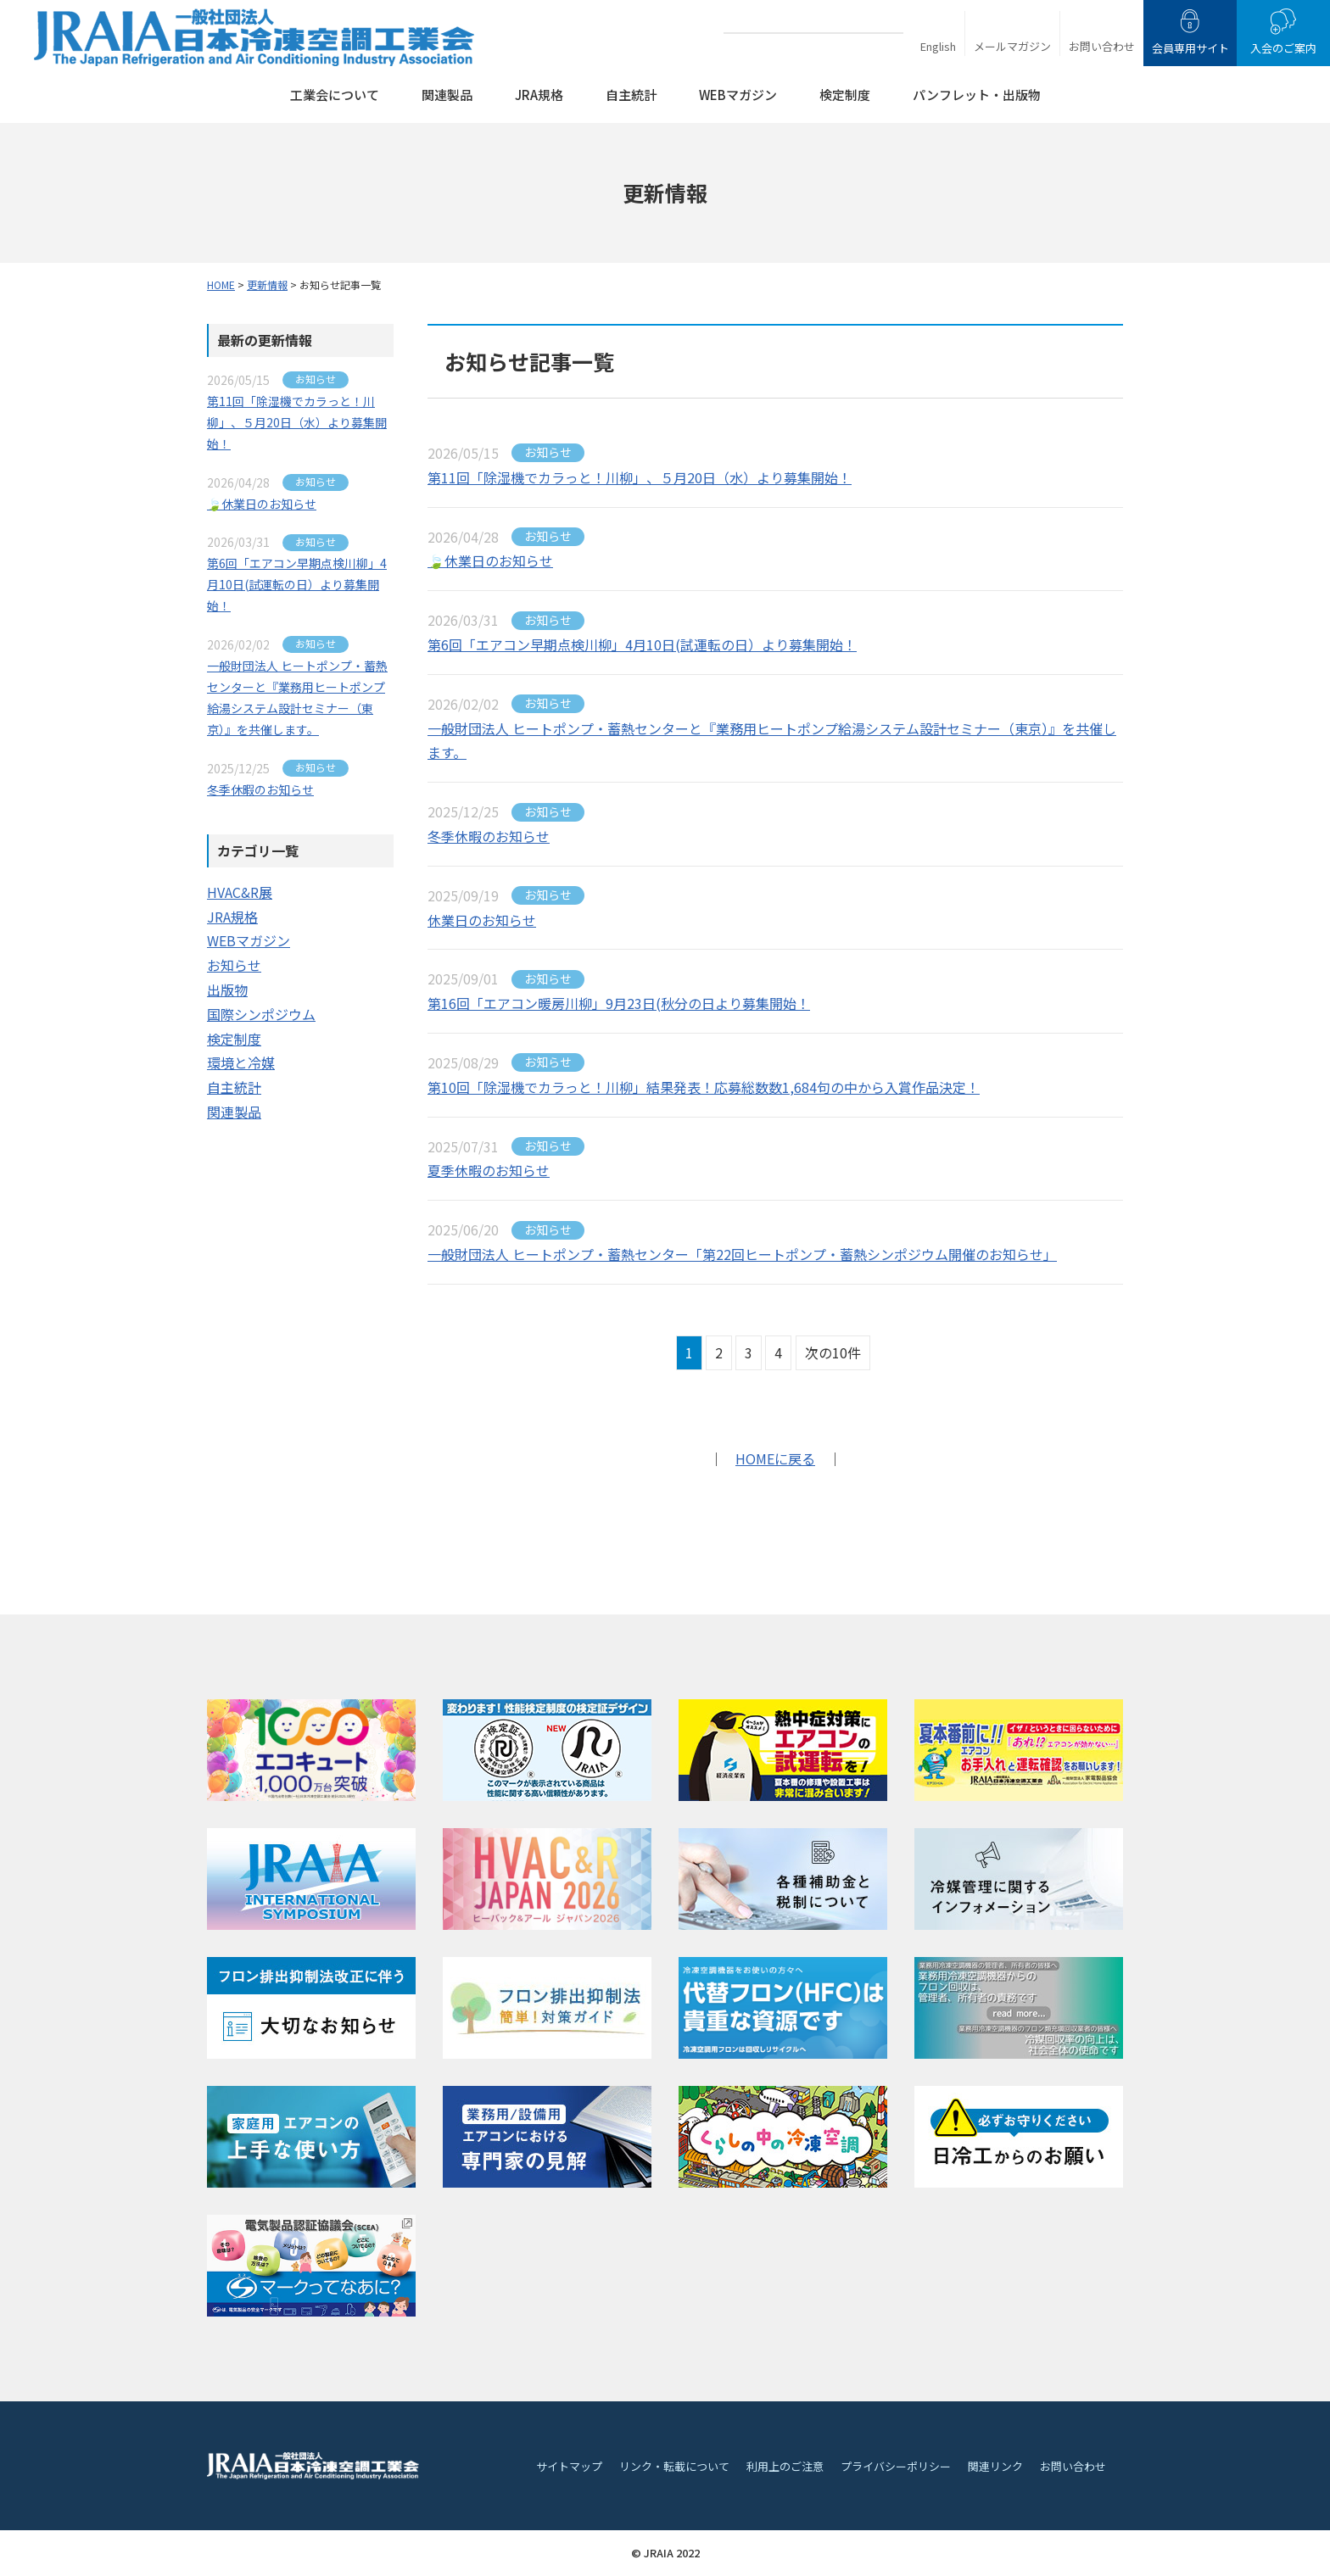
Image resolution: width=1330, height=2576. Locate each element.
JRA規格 (539, 94)
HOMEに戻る (775, 1458)
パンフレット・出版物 (977, 94)
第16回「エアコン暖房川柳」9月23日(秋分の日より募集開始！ (619, 1003)
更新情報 (267, 284)
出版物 (227, 989)
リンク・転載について (674, 2466)
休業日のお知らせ (482, 920)
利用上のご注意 (785, 2466)
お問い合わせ (1102, 46)
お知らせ (234, 965)
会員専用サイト (1190, 48)
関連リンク (995, 2466)
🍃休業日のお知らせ (490, 560)
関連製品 (447, 94)
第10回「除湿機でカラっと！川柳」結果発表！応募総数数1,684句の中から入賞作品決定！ (704, 1087)
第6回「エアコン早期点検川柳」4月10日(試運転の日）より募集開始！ (642, 644)
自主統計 (631, 94)
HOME (221, 284)
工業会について (334, 94)
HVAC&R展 (239, 892)
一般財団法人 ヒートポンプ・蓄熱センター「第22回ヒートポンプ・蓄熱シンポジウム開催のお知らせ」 (742, 1254)
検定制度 (844, 94)
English (938, 46)
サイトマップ (569, 2466)
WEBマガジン (738, 94)
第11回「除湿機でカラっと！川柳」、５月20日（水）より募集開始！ (640, 477)
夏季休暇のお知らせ (489, 1170)
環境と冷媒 (241, 1062)
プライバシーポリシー (896, 2466)
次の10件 (833, 1352)
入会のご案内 (1283, 48)
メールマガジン (1012, 46)
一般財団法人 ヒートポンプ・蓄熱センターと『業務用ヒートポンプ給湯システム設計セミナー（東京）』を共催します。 (772, 740)
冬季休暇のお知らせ (489, 836)
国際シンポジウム (261, 1014)
